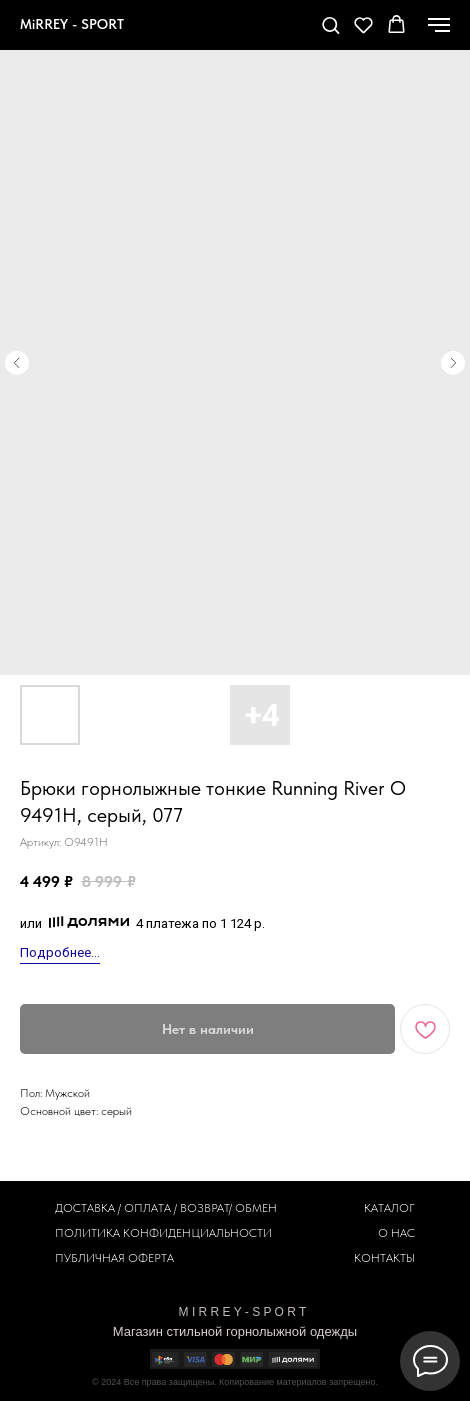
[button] (330, 24)
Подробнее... (60, 952)
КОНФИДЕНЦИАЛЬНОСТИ (197, 1233)
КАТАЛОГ (389, 1208)
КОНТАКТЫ (384, 1258)
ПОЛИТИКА (87, 1233)
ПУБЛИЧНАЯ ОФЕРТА (114, 1258)
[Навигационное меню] (439, 25)
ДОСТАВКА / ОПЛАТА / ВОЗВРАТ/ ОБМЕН (166, 1208)
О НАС (396, 1233)
